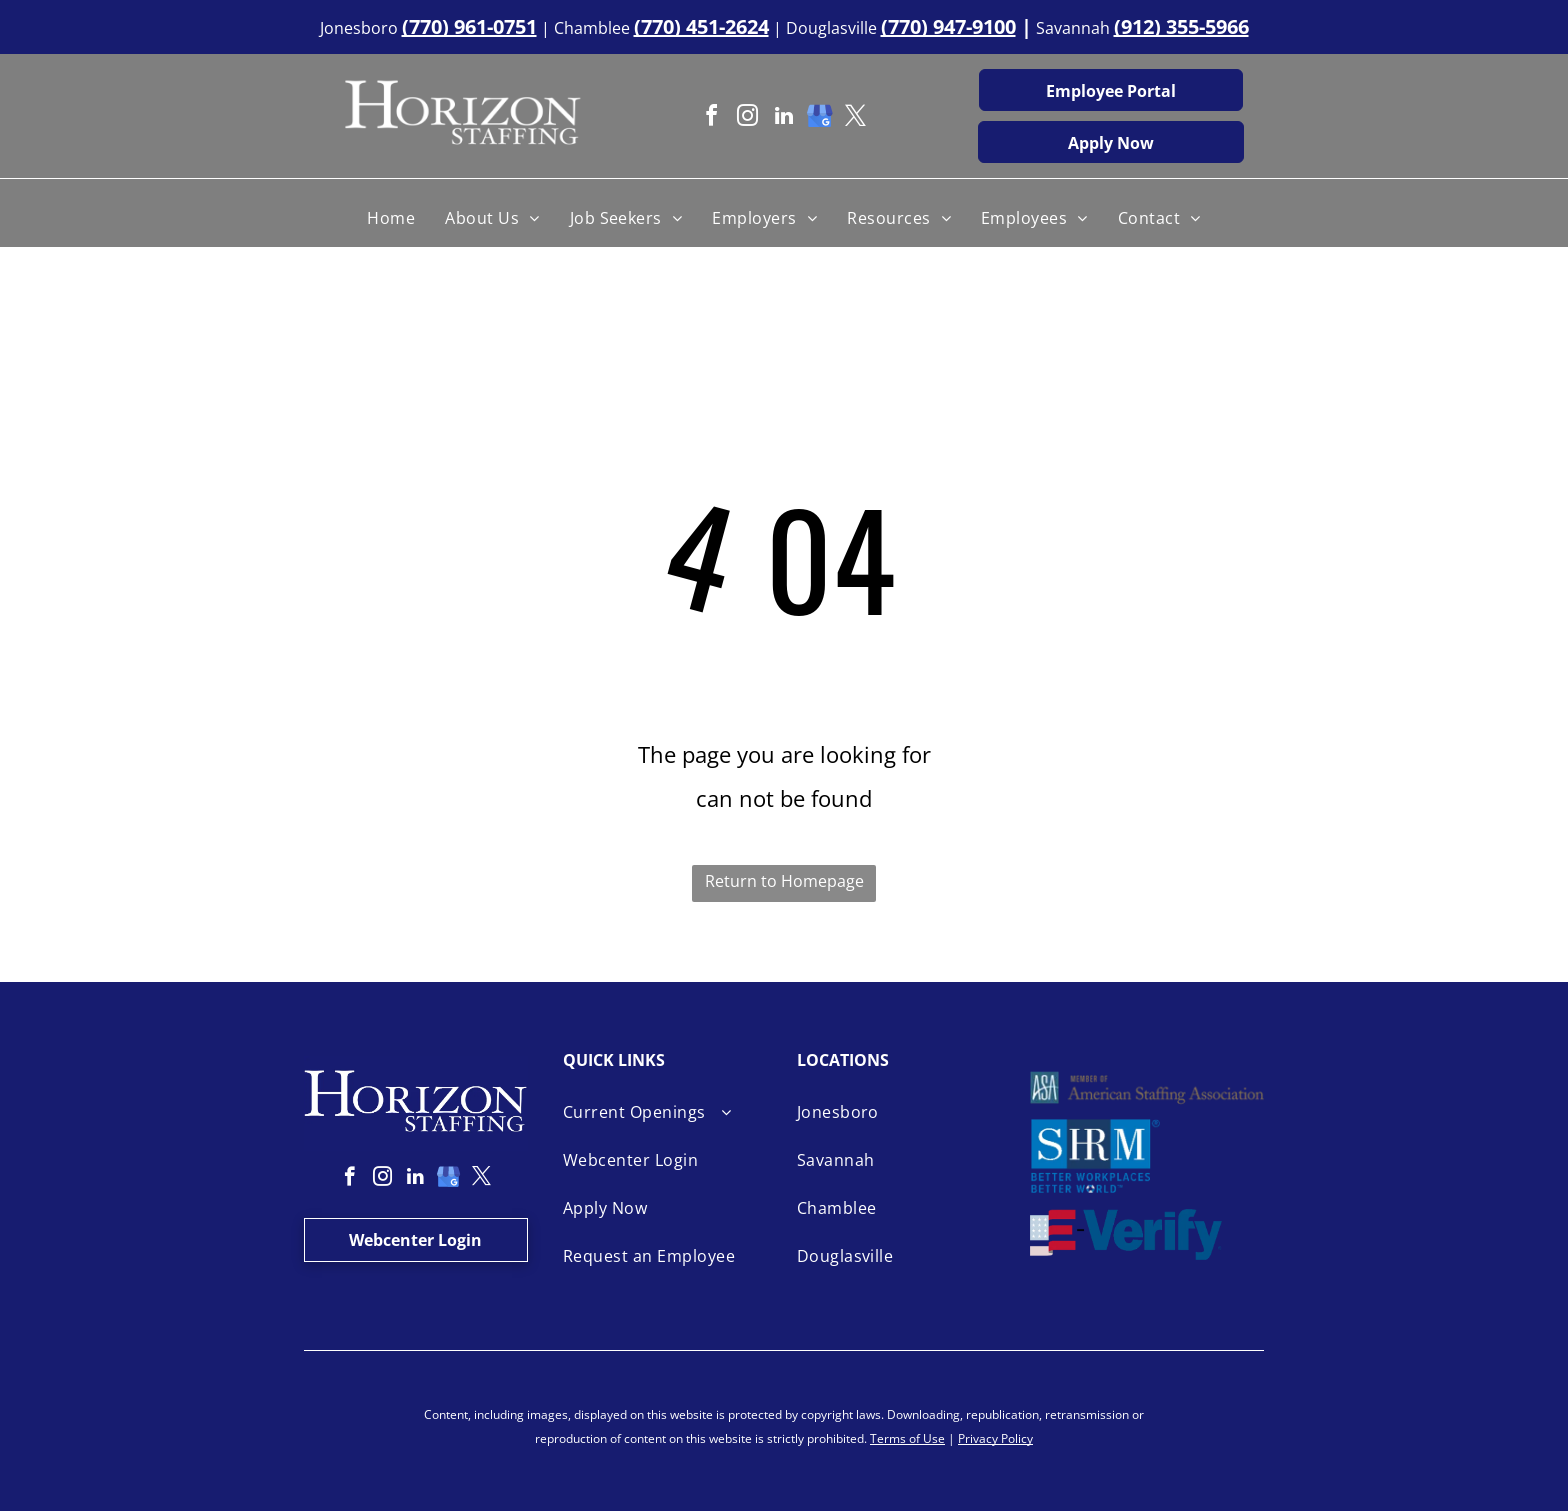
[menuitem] (391, 218)
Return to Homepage (784, 881)
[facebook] (712, 118)
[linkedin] (784, 118)
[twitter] (856, 118)
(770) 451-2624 (701, 26)
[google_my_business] (820, 118)
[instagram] (748, 118)
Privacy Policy (995, 1438)
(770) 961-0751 (469, 26)
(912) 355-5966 (1181, 26)
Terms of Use (907, 1438)
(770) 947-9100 (948, 26)
